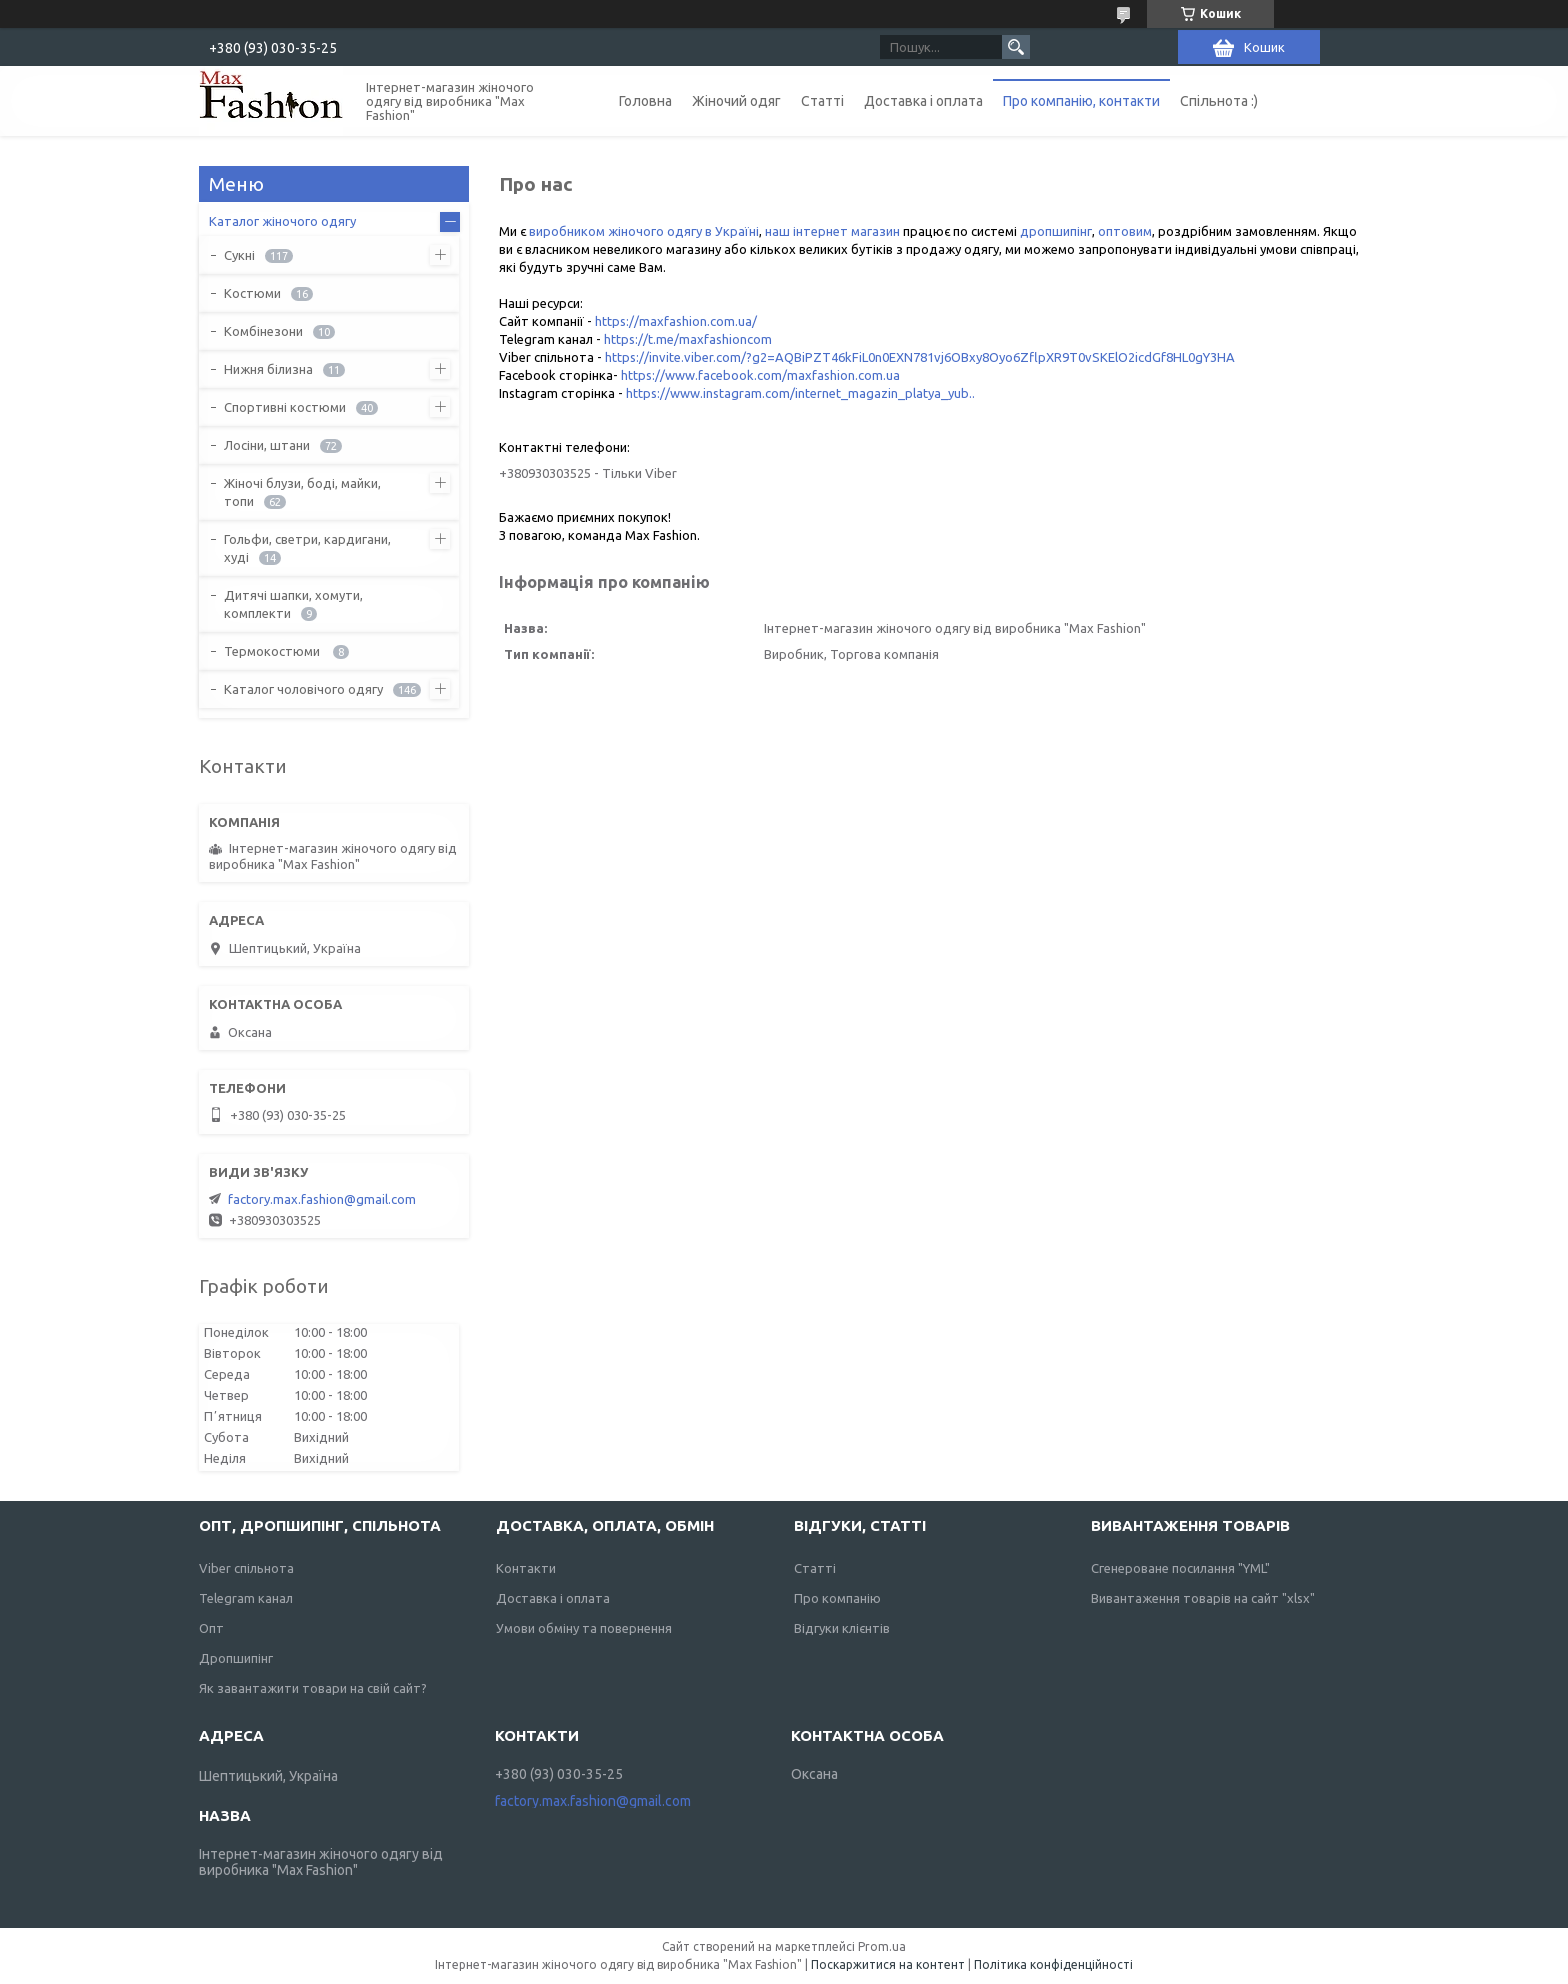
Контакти (526, 1568)
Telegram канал (246, 1598)
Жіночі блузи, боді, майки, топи (302, 492)
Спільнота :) (1219, 101)
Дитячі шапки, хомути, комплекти (293, 604)
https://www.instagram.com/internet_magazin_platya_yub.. (800, 393)
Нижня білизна (268, 369)
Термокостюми (273, 651)
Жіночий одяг (736, 101)
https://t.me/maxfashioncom (688, 339)
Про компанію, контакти (1081, 101)
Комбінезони (263, 331)
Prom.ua (882, 1946)
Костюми (252, 293)
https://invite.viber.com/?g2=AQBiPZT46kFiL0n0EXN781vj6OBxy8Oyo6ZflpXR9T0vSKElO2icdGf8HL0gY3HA (920, 357)
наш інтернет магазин (832, 231)
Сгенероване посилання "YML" (1180, 1568)
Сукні (239, 255)
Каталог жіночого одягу (282, 221)
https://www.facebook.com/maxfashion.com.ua (760, 375)
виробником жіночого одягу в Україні (644, 231)
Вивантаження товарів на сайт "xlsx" (1203, 1598)
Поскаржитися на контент (888, 1964)
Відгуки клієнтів (842, 1628)
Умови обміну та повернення (584, 1628)
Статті (822, 101)
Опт (211, 1628)
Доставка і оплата (923, 101)
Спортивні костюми (285, 407)
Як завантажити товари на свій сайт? (313, 1688)
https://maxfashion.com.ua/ (676, 321)
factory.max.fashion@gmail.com (322, 1199)
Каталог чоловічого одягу (303, 689)
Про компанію (837, 1598)
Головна (645, 101)
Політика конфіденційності (1053, 1964)
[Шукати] (1016, 47)
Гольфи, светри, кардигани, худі (307, 548)
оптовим (1125, 231)
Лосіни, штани (267, 445)
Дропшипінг (236, 1658)
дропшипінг (1056, 231)
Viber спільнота (246, 1568)
